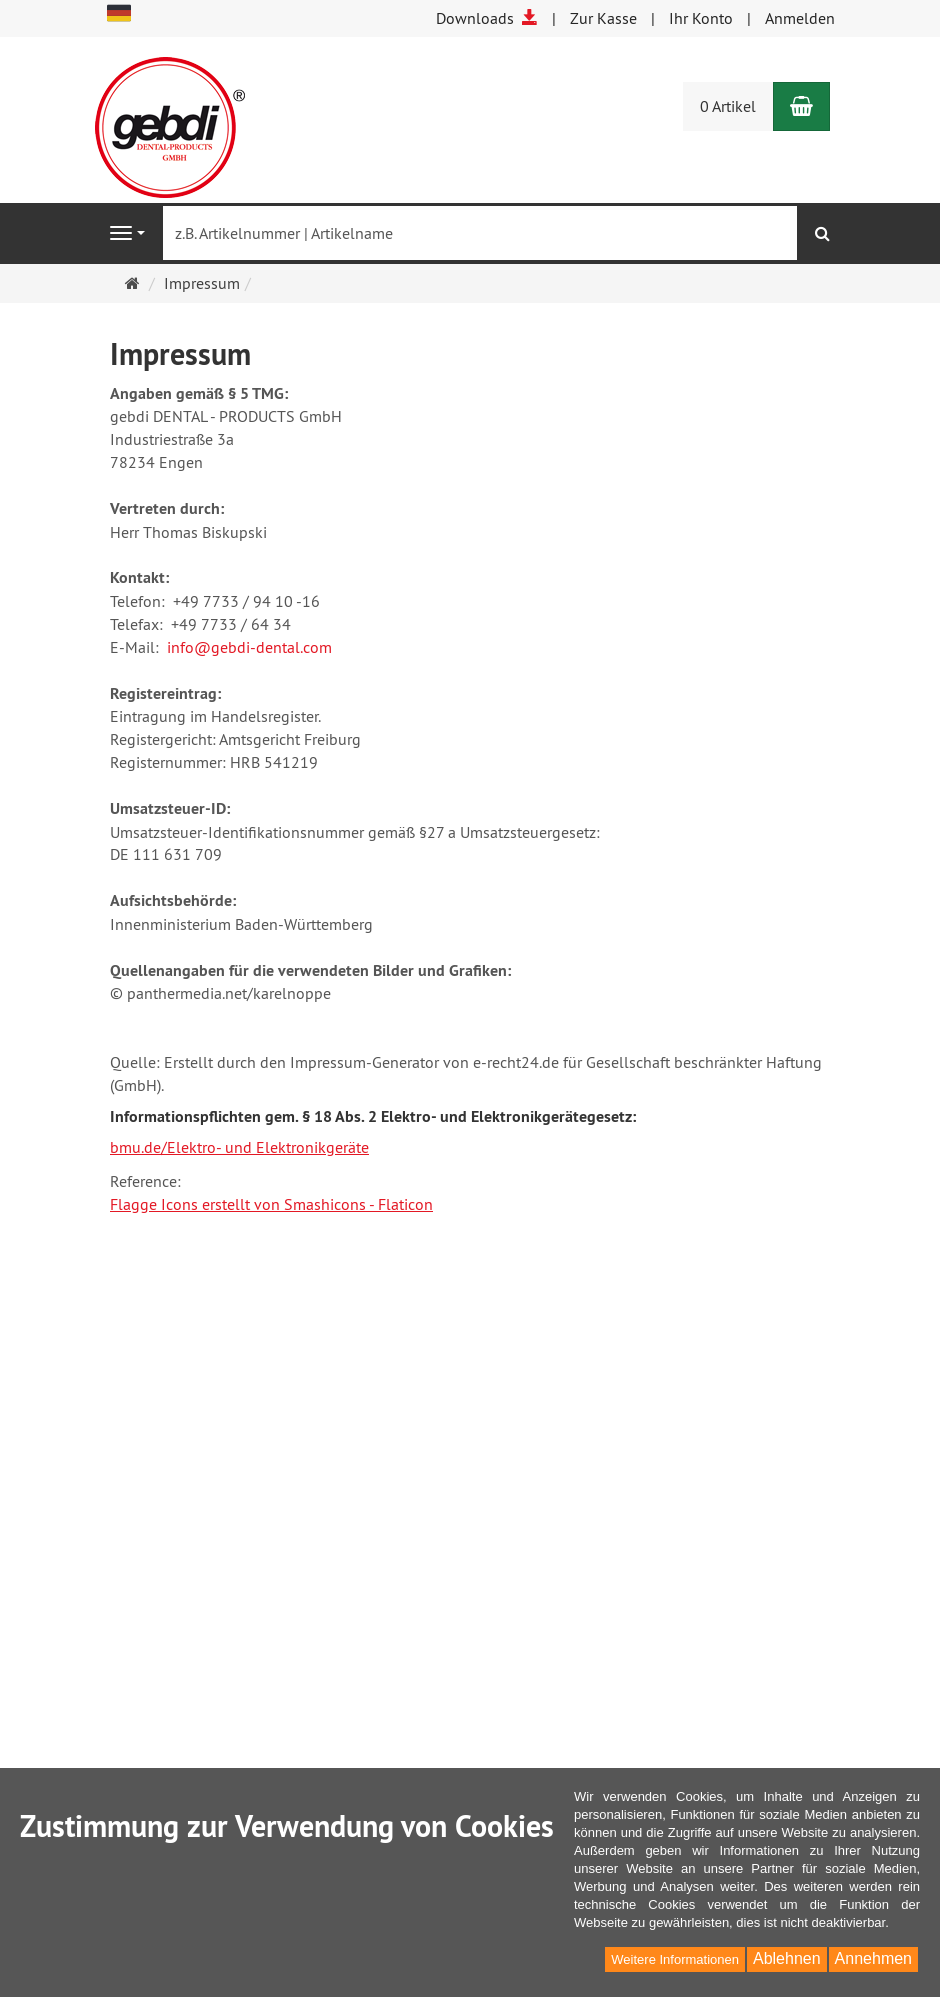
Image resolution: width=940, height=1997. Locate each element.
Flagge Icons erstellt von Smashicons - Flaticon (271, 1204)
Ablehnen (787, 1958)
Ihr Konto (701, 18)
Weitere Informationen (675, 1959)
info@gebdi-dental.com (249, 647)
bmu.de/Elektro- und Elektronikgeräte (239, 1147)
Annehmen (873, 1958)
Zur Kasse (603, 18)
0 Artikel (728, 106)
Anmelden (800, 18)
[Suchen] (822, 233)
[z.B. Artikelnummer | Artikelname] (480, 233)
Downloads (487, 18)
